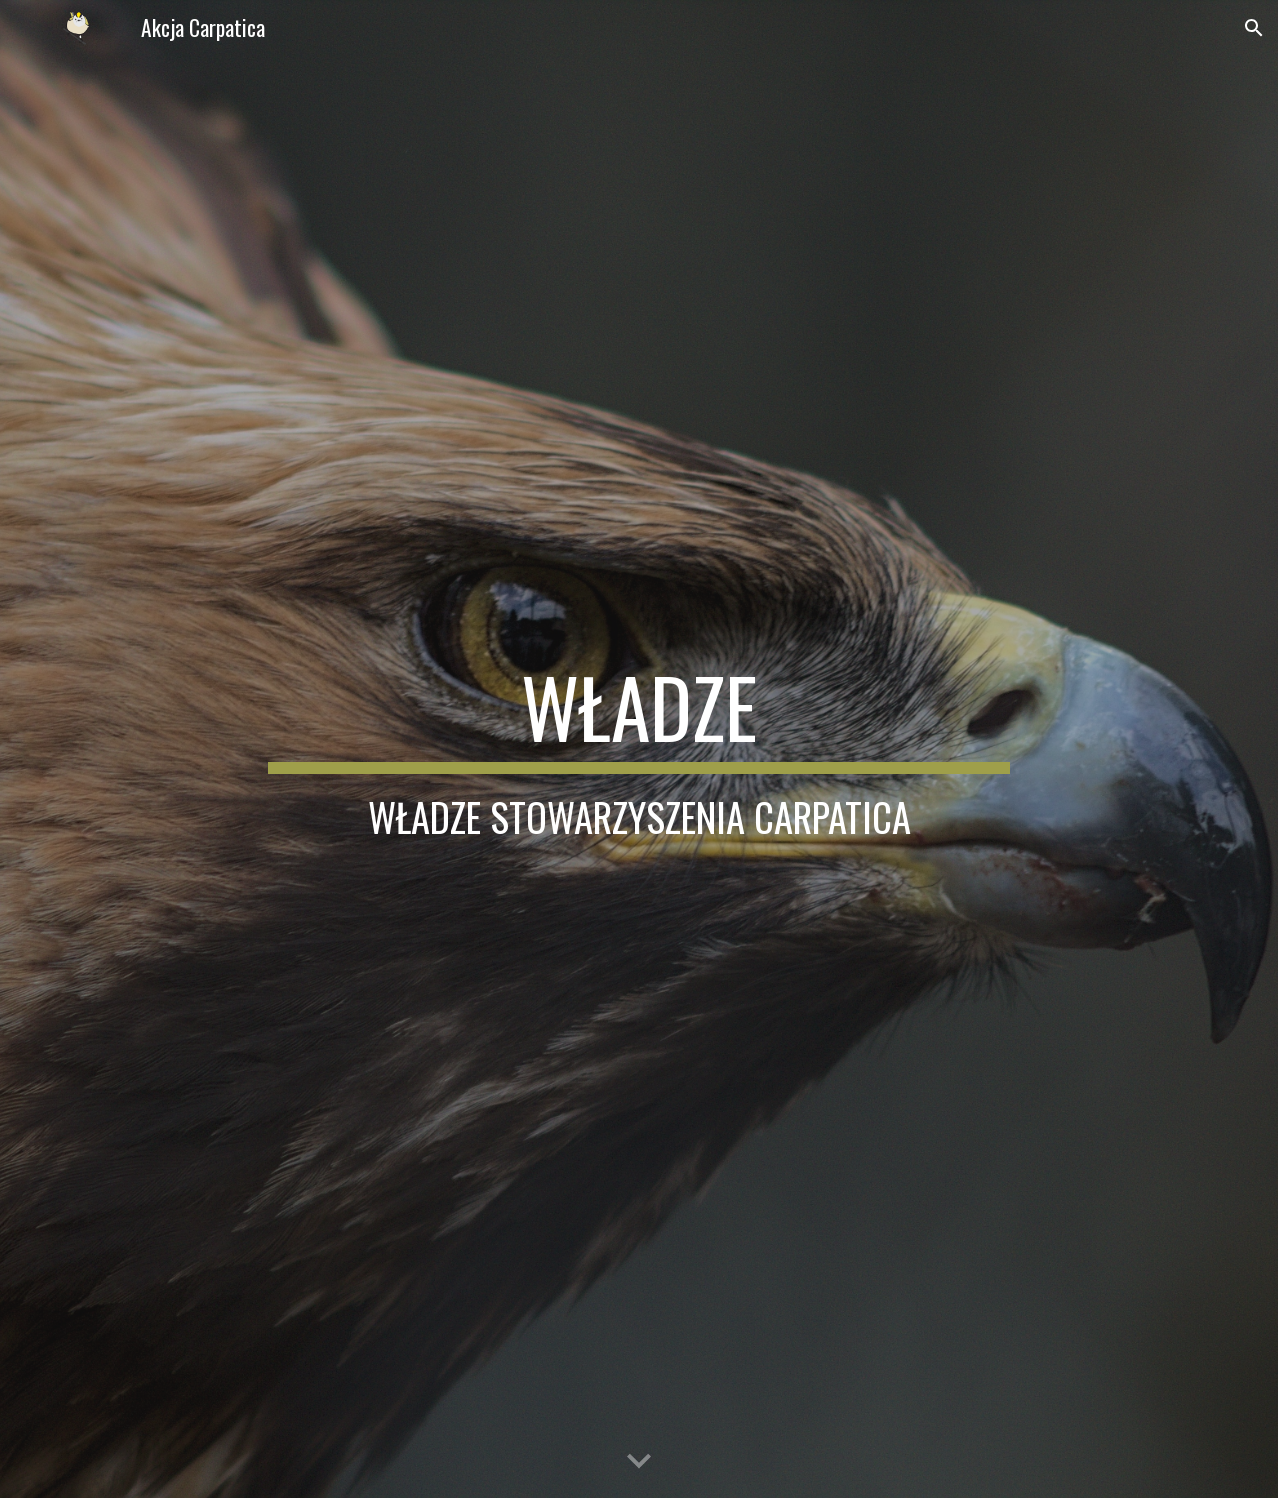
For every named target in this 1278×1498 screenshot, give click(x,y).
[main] (639, 749)
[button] (1254, 28)
